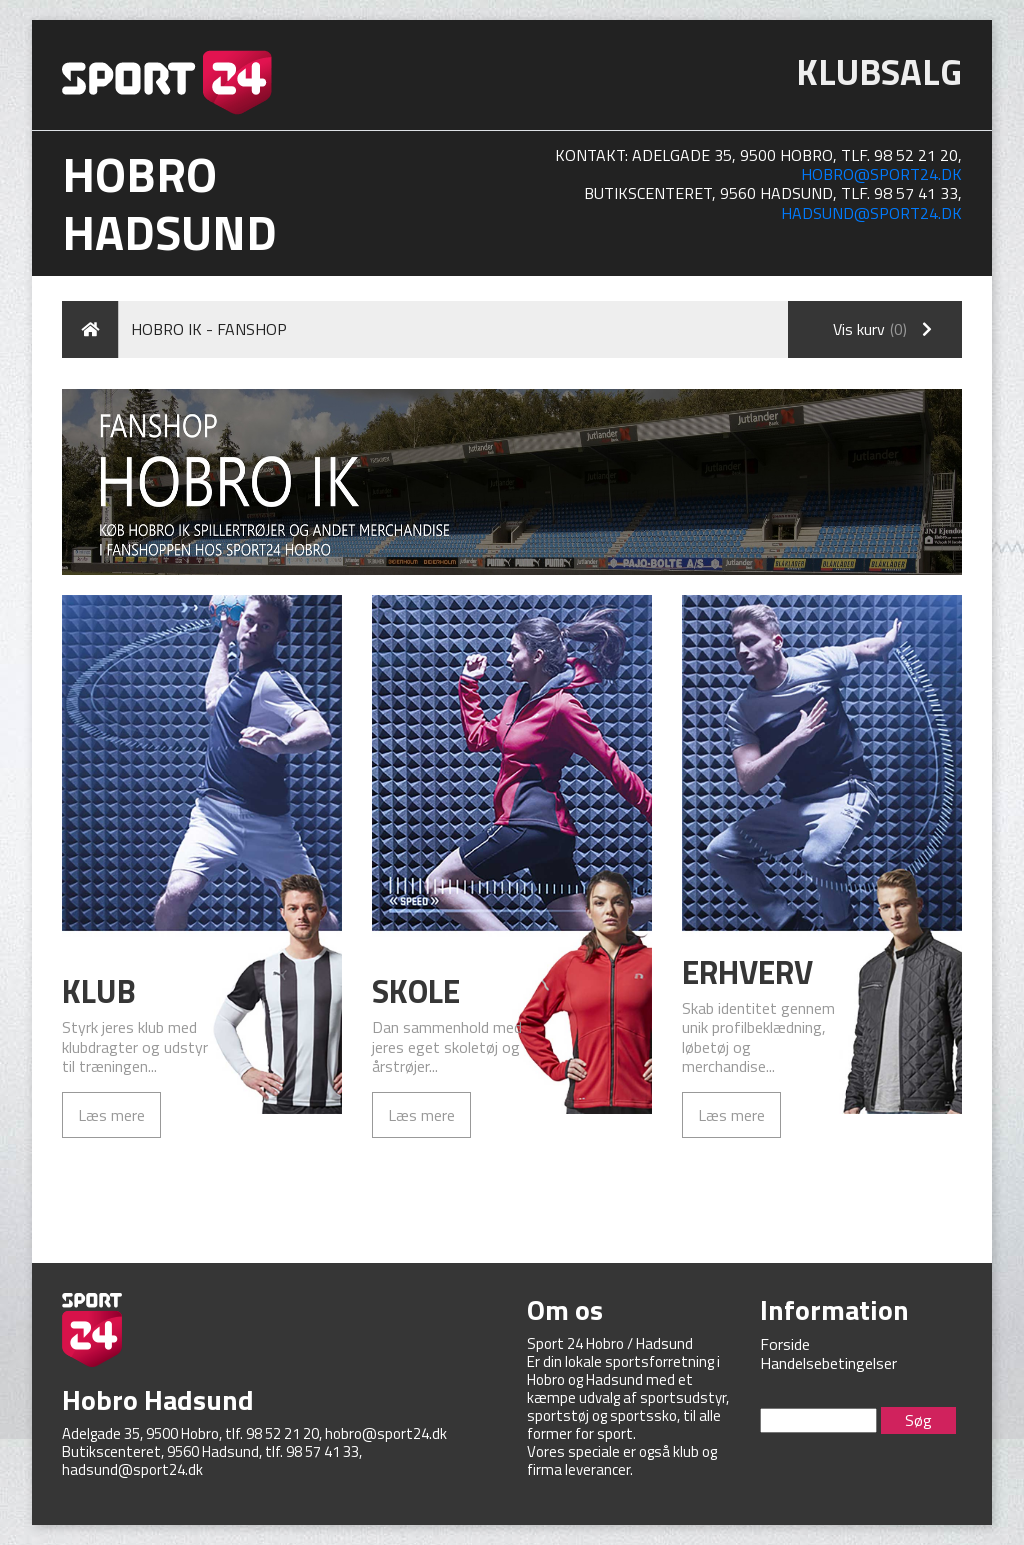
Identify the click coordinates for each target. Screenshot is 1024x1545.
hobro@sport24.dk (881, 174)
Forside (785, 1344)
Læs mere (111, 1115)
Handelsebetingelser (828, 1363)
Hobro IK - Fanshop (209, 329)
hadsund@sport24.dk (871, 213)
